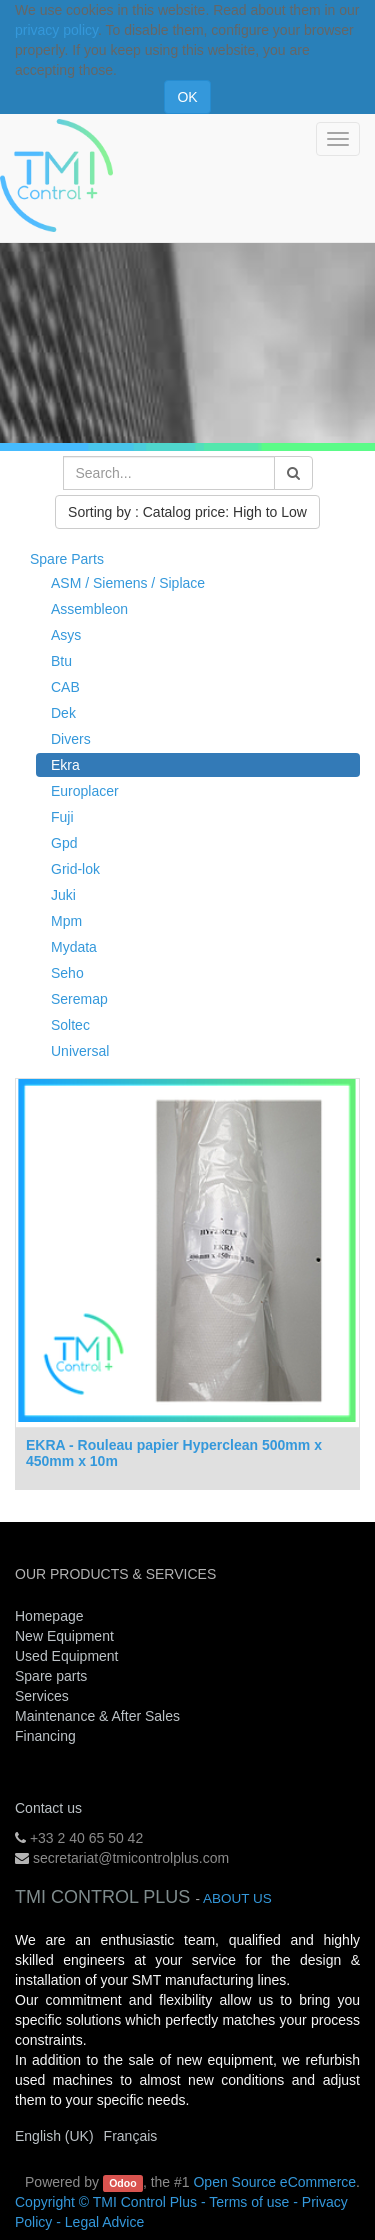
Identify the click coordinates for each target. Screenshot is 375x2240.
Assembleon (89, 609)
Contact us (48, 1808)
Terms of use (249, 2202)
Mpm (66, 921)
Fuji (62, 817)
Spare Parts (67, 559)
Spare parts (51, 1676)
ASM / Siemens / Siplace (128, 583)
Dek (63, 713)
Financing (45, 1736)
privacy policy (56, 30)
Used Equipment (67, 1656)
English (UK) (54, 2136)
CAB (65, 687)
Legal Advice (104, 2222)
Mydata (74, 947)
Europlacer (85, 791)
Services (44, 1696)
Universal (80, 1051)
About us (237, 1898)
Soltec (70, 1025)
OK (187, 97)
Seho (67, 973)
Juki (63, 895)
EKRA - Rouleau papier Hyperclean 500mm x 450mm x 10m (174, 1452)
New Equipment (64, 1636)
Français (131, 2136)
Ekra (65, 765)
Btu (61, 661)
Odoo (122, 2183)
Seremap (79, 999)
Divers (71, 739)
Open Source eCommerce (274, 2182)
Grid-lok (75, 869)
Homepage (49, 1616)
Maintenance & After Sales (97, 1716)
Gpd (64, 843)
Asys (66, 635)
